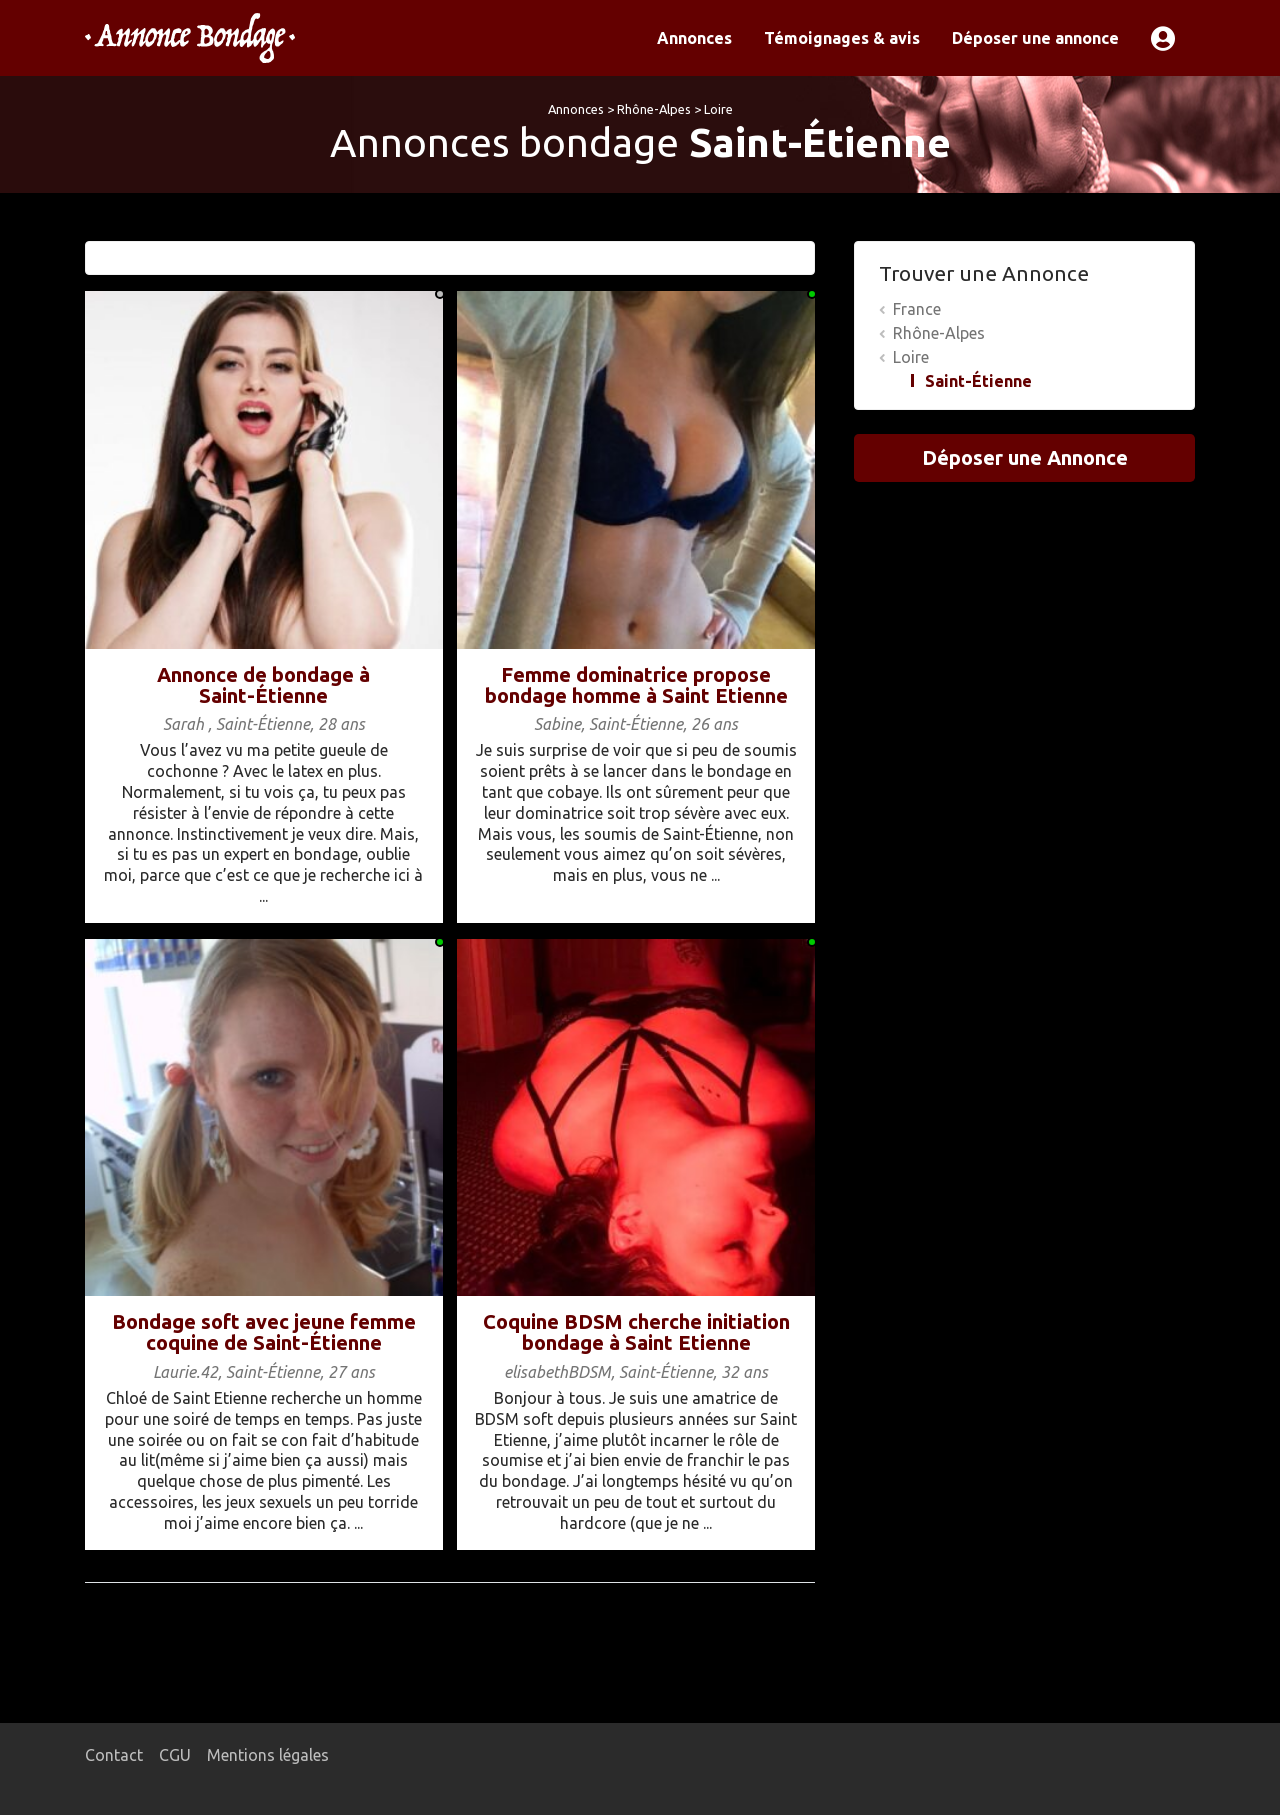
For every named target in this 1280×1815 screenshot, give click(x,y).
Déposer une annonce (1035, 38)
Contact (114, 1755)
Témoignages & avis (842, 38)
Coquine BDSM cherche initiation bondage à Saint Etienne (636, 1332)
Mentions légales (268, 1755)
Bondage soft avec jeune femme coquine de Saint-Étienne (264, 1332)
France (917, 309)
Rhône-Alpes (654, 109)
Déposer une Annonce (1025, 457)
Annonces (694, 38)
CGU (175, 1755)
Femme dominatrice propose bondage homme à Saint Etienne (636, 685)
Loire (718, 109)
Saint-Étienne (978, 381)
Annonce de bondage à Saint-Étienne (263, 685)
